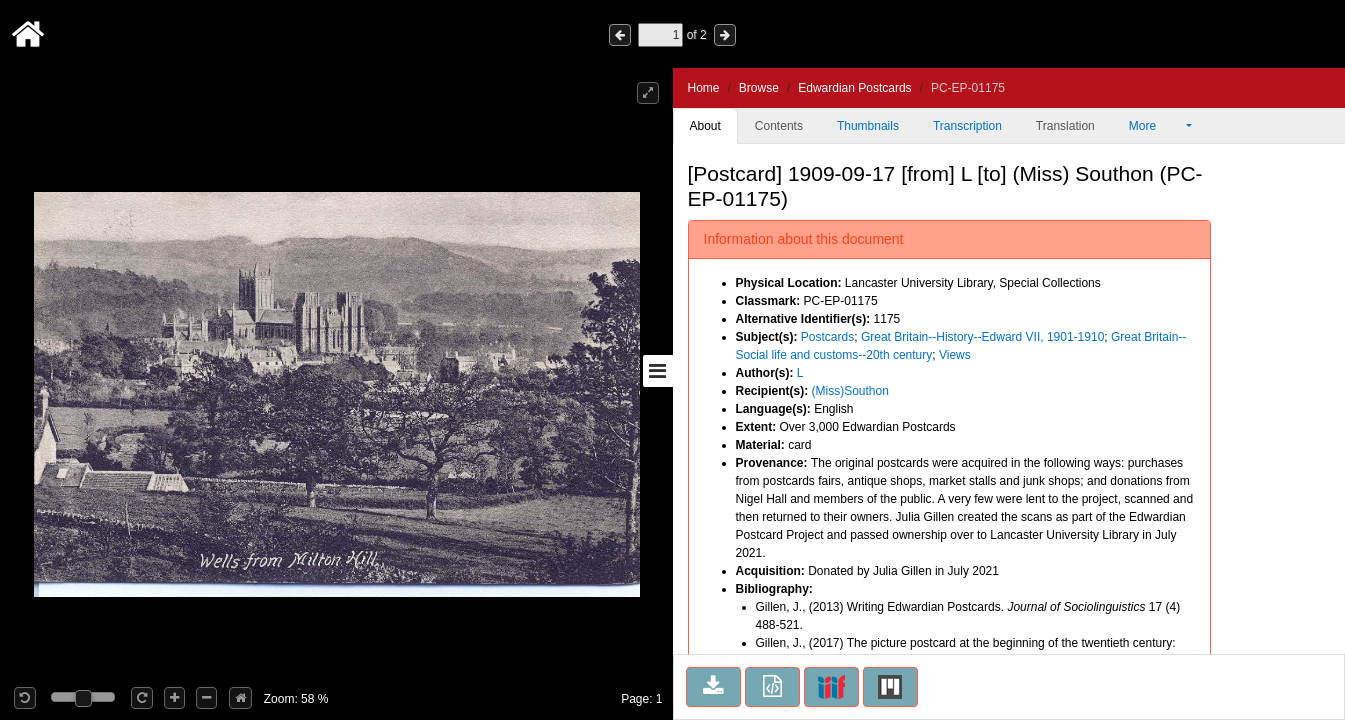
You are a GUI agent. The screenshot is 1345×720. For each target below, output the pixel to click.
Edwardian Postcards (854, 88)
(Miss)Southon (850, 391)
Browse (759, 88)
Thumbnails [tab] (868, 126)
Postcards (827, 337)
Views (955, 355)
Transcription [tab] (967, 126)
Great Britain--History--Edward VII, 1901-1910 (982, 337)
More (1156, 126)
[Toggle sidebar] (658, 371)
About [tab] (705, 126)
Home (704, 88)
